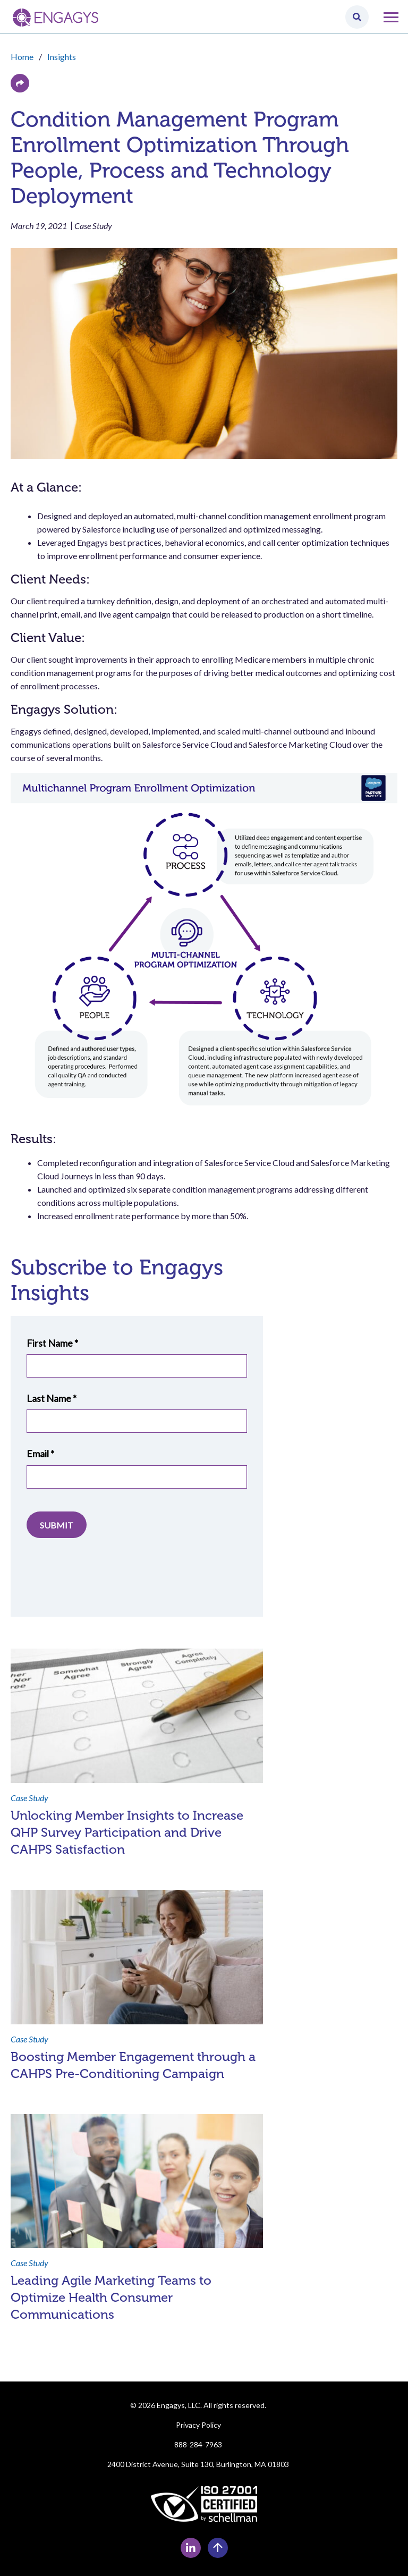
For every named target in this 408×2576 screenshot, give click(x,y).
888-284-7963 (198, 2444)
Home (22, 57)
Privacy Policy (198, 2424)
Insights (61, 57)
